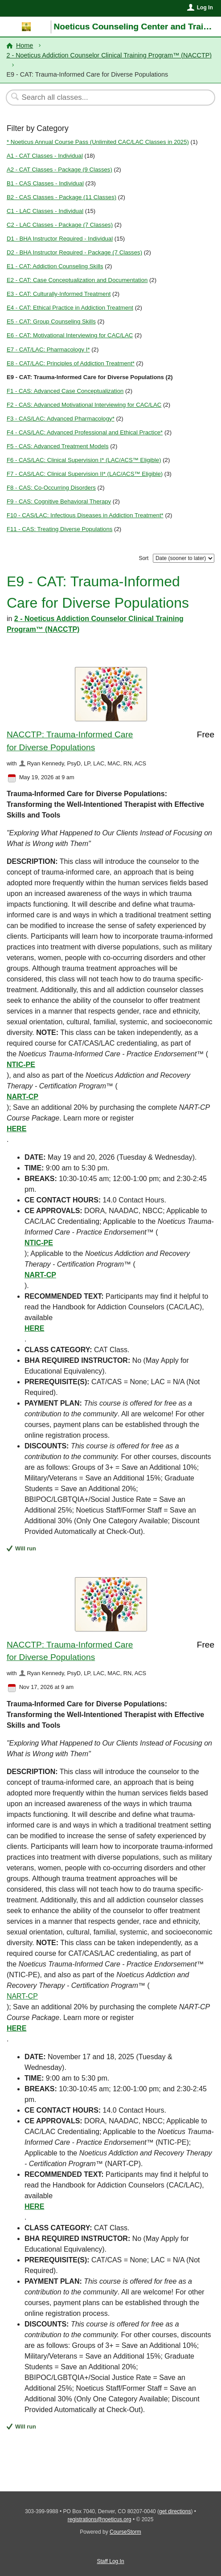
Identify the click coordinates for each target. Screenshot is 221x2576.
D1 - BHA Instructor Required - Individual (60, 238)
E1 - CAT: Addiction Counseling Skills (55, 266)
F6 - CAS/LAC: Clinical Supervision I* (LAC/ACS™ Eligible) (84, 460)
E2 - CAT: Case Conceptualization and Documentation (77, 280)
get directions (175, 2511)
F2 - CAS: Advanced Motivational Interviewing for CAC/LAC (84, 404)
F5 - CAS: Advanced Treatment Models (58, 446)
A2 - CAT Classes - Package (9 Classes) (59, 169)
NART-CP (22, 1096)
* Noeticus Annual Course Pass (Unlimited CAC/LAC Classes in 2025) (98, 142)
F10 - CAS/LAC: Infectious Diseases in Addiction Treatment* (85, 515)
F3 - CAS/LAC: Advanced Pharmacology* (61, 418)
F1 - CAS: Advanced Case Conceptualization (65, 391)
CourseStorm (125, 2532)
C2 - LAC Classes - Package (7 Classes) (60, 224)
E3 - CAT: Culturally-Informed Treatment (59, 293)
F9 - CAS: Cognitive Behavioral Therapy (59, 501)
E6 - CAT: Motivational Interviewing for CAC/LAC (70, 335)
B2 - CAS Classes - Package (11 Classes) (61, 197)
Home (24, 45)
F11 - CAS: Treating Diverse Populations (59, 529)
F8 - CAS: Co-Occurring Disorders (51, 487)
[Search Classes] (106, 97)
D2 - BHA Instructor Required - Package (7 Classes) (74, 252)
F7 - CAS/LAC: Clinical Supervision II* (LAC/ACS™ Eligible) (85, 473)
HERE (16, 1129)
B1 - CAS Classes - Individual (45, 183)
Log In (205, 7)
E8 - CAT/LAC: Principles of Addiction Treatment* (71, 363)
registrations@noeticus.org (99, 2519)
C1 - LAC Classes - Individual (45, 211)
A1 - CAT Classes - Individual (45, 155)
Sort (143, 558)
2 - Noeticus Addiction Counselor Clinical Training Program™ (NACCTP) (109, 55)
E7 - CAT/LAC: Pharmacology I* (48, 349)
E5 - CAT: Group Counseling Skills (51, 321)
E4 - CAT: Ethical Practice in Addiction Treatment (70, 307)
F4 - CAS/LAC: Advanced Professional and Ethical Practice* (85, 432)
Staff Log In (110, 2561)
